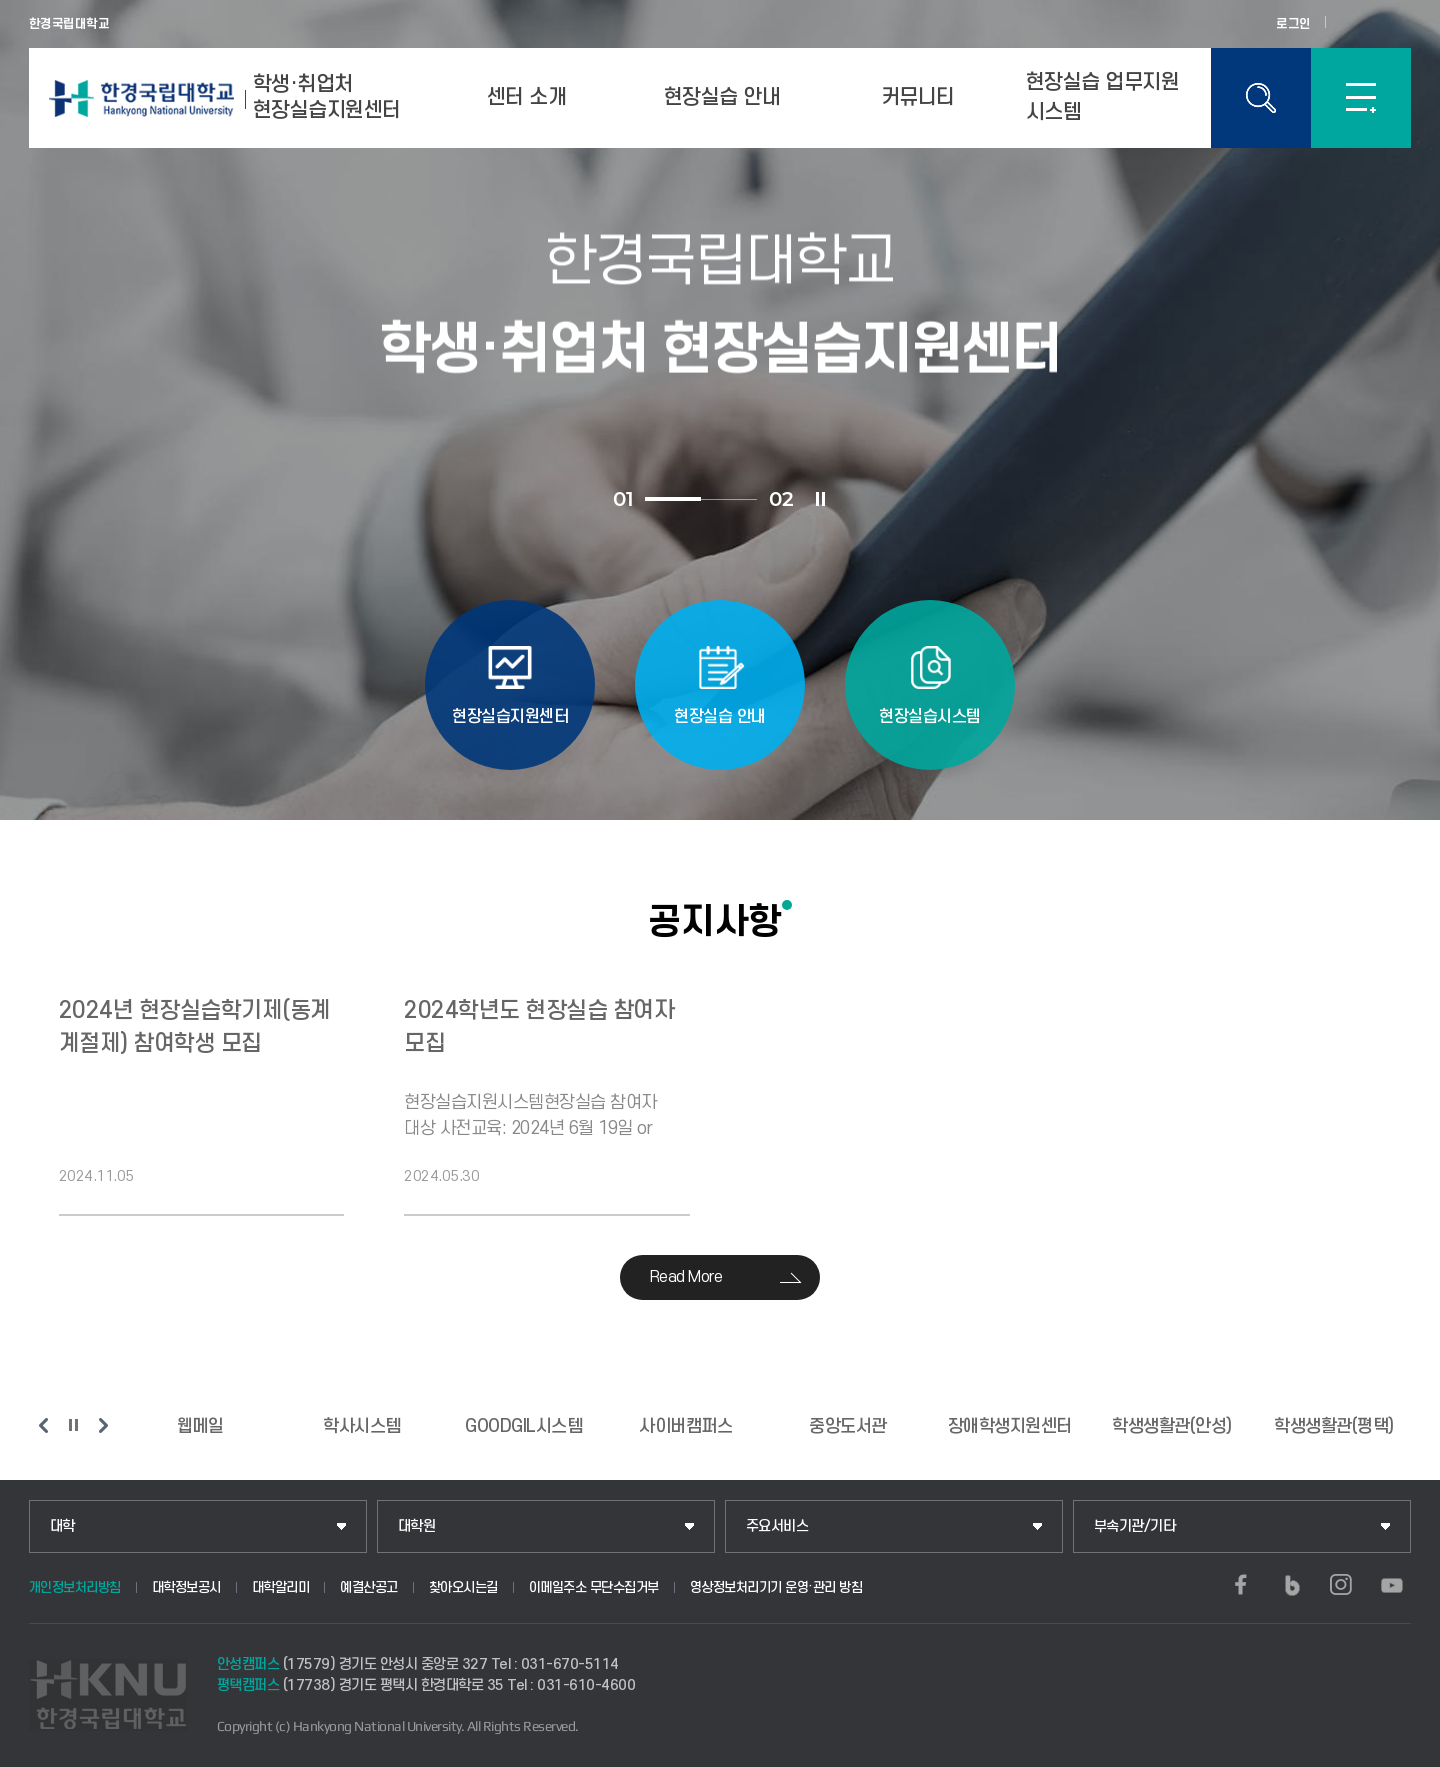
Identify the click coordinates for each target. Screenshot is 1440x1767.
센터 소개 (527, 97)
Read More (686, 1277)
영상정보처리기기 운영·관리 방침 (776, 1587)
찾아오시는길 (463, 1587)
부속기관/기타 (1135, 1526)
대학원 (417, 1526)
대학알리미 (281, 1587)
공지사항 (715, 921)
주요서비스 (777, 1526)
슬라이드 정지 (820, 499)
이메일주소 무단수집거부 (594, 1587)
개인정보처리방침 (75, 1587)
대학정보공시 (186, 1587)
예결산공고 (369, 1587)
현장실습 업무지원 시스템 (1103, 97)
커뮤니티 (918, 97)
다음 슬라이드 (104, 1425)
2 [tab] (729, 499)
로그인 (1293, 24)
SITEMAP (1361, 98)
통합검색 (1261, 98)
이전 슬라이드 (44, 1425)
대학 (62, 1526)
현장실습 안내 (722, 97)
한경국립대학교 (69, 24)
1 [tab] (673, 499)
